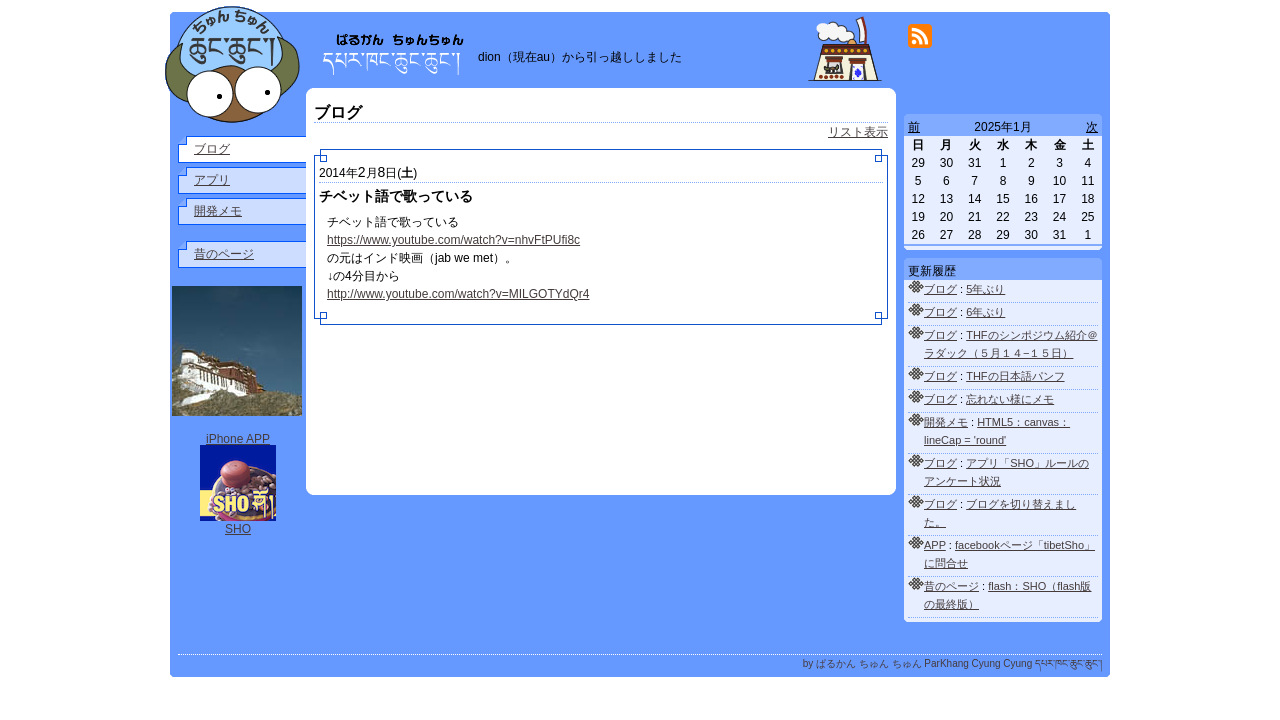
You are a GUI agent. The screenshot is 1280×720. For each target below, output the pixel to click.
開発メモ (218, 211)
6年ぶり (985, 312)
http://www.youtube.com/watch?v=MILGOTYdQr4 (458, 294)
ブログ (212, 149)
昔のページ (224, 254)
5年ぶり (985, 289)
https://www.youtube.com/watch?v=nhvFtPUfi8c (453, 240)
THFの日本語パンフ (1015, 376)
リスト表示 (858, 132)
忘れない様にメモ (1010, 399)
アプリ (212, 180)
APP (935, 545)
